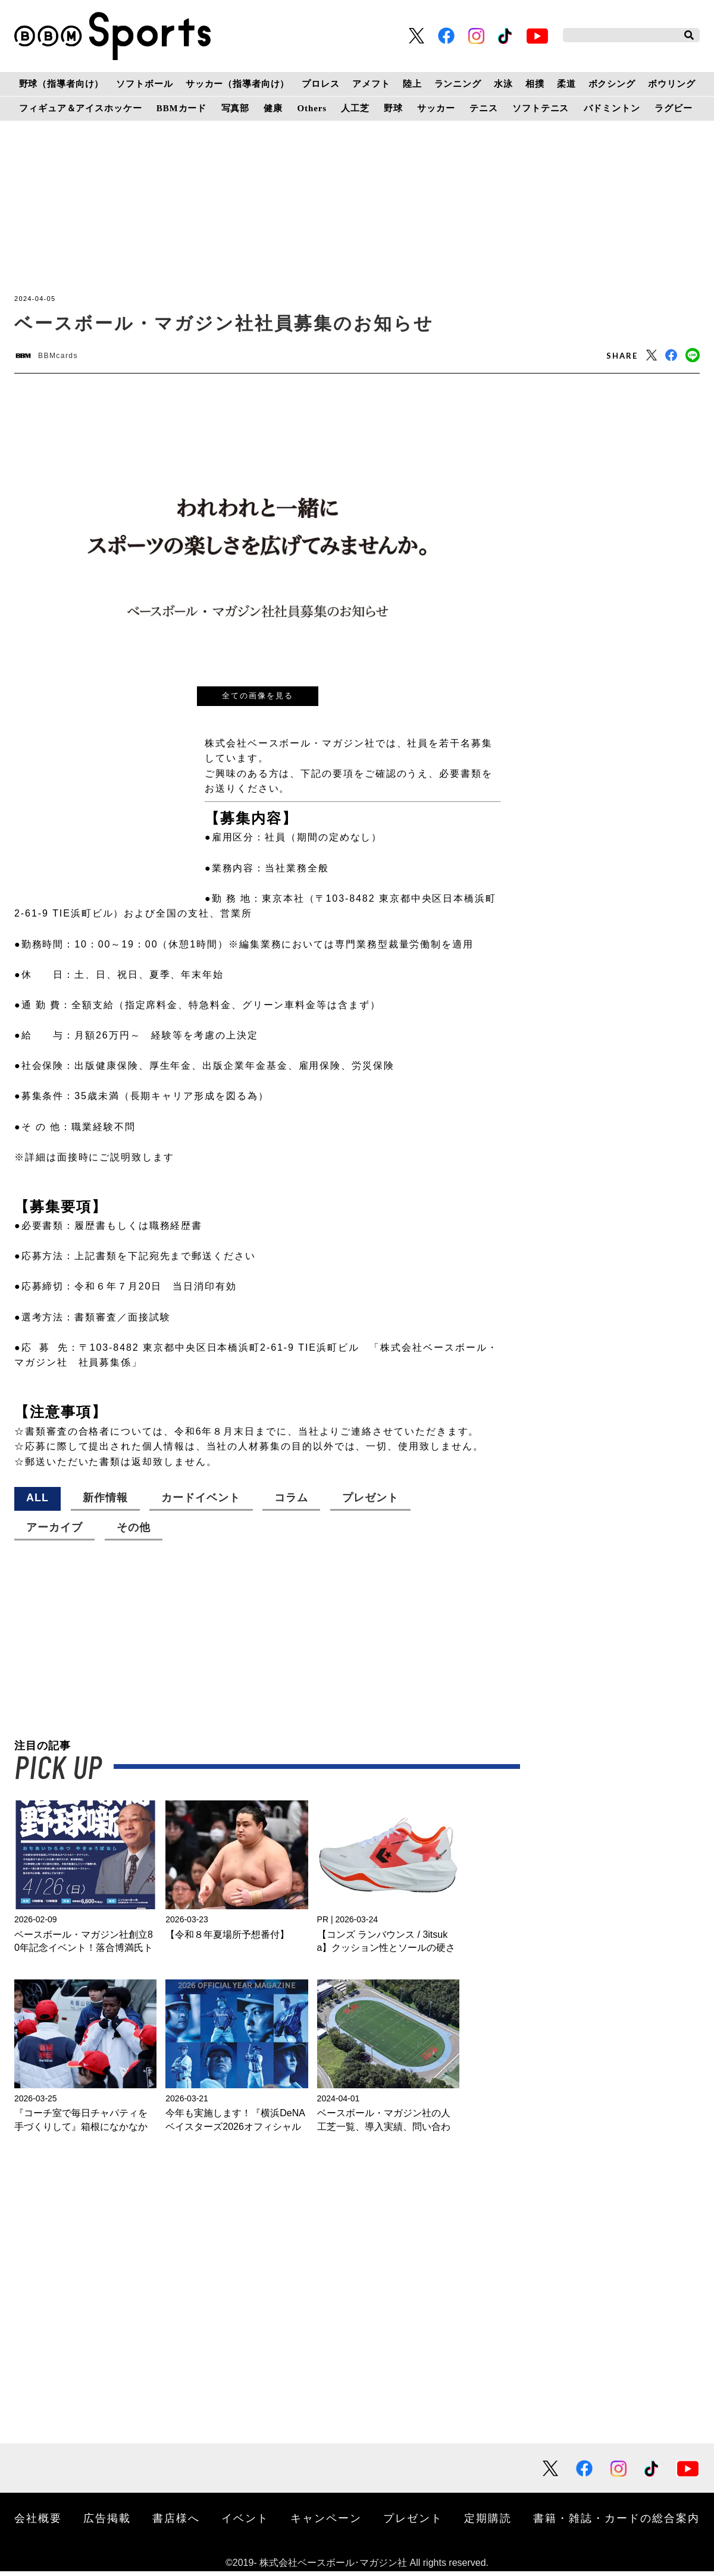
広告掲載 (107, 2522)
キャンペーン (326, 2522)
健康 (273, 108)
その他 (134, 1532)
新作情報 (105, 1502)
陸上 (412, 84)
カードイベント (200, 1502)
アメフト (371, 84)
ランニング (457, 84)
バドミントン (612, 108)
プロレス (320, 84)
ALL (37, 1502)
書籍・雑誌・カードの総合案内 (616, 2522)
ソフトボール (144, 84)
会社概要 (38, 2522)
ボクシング (611, 84)
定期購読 (488, 2522)
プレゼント (370, 1502)
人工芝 (355, 108)
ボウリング (671, 84)
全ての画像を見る (257, 699)
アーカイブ (54, 1532)
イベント (245, 2522)
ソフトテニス (540, 108)
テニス (483, 108)
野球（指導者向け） (61, 84)
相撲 (534, 84)
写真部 (235, 108)
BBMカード (181, 108)
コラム (291, 1502)
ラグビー (673, 108)
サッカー (436, 108)
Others (312, 108)
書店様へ (176, 2522)
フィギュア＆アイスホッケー (80, 108)
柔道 (566, 84)
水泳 (503, 84)
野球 (393, 108)
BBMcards (70, 358)
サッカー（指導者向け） (238, 84)
